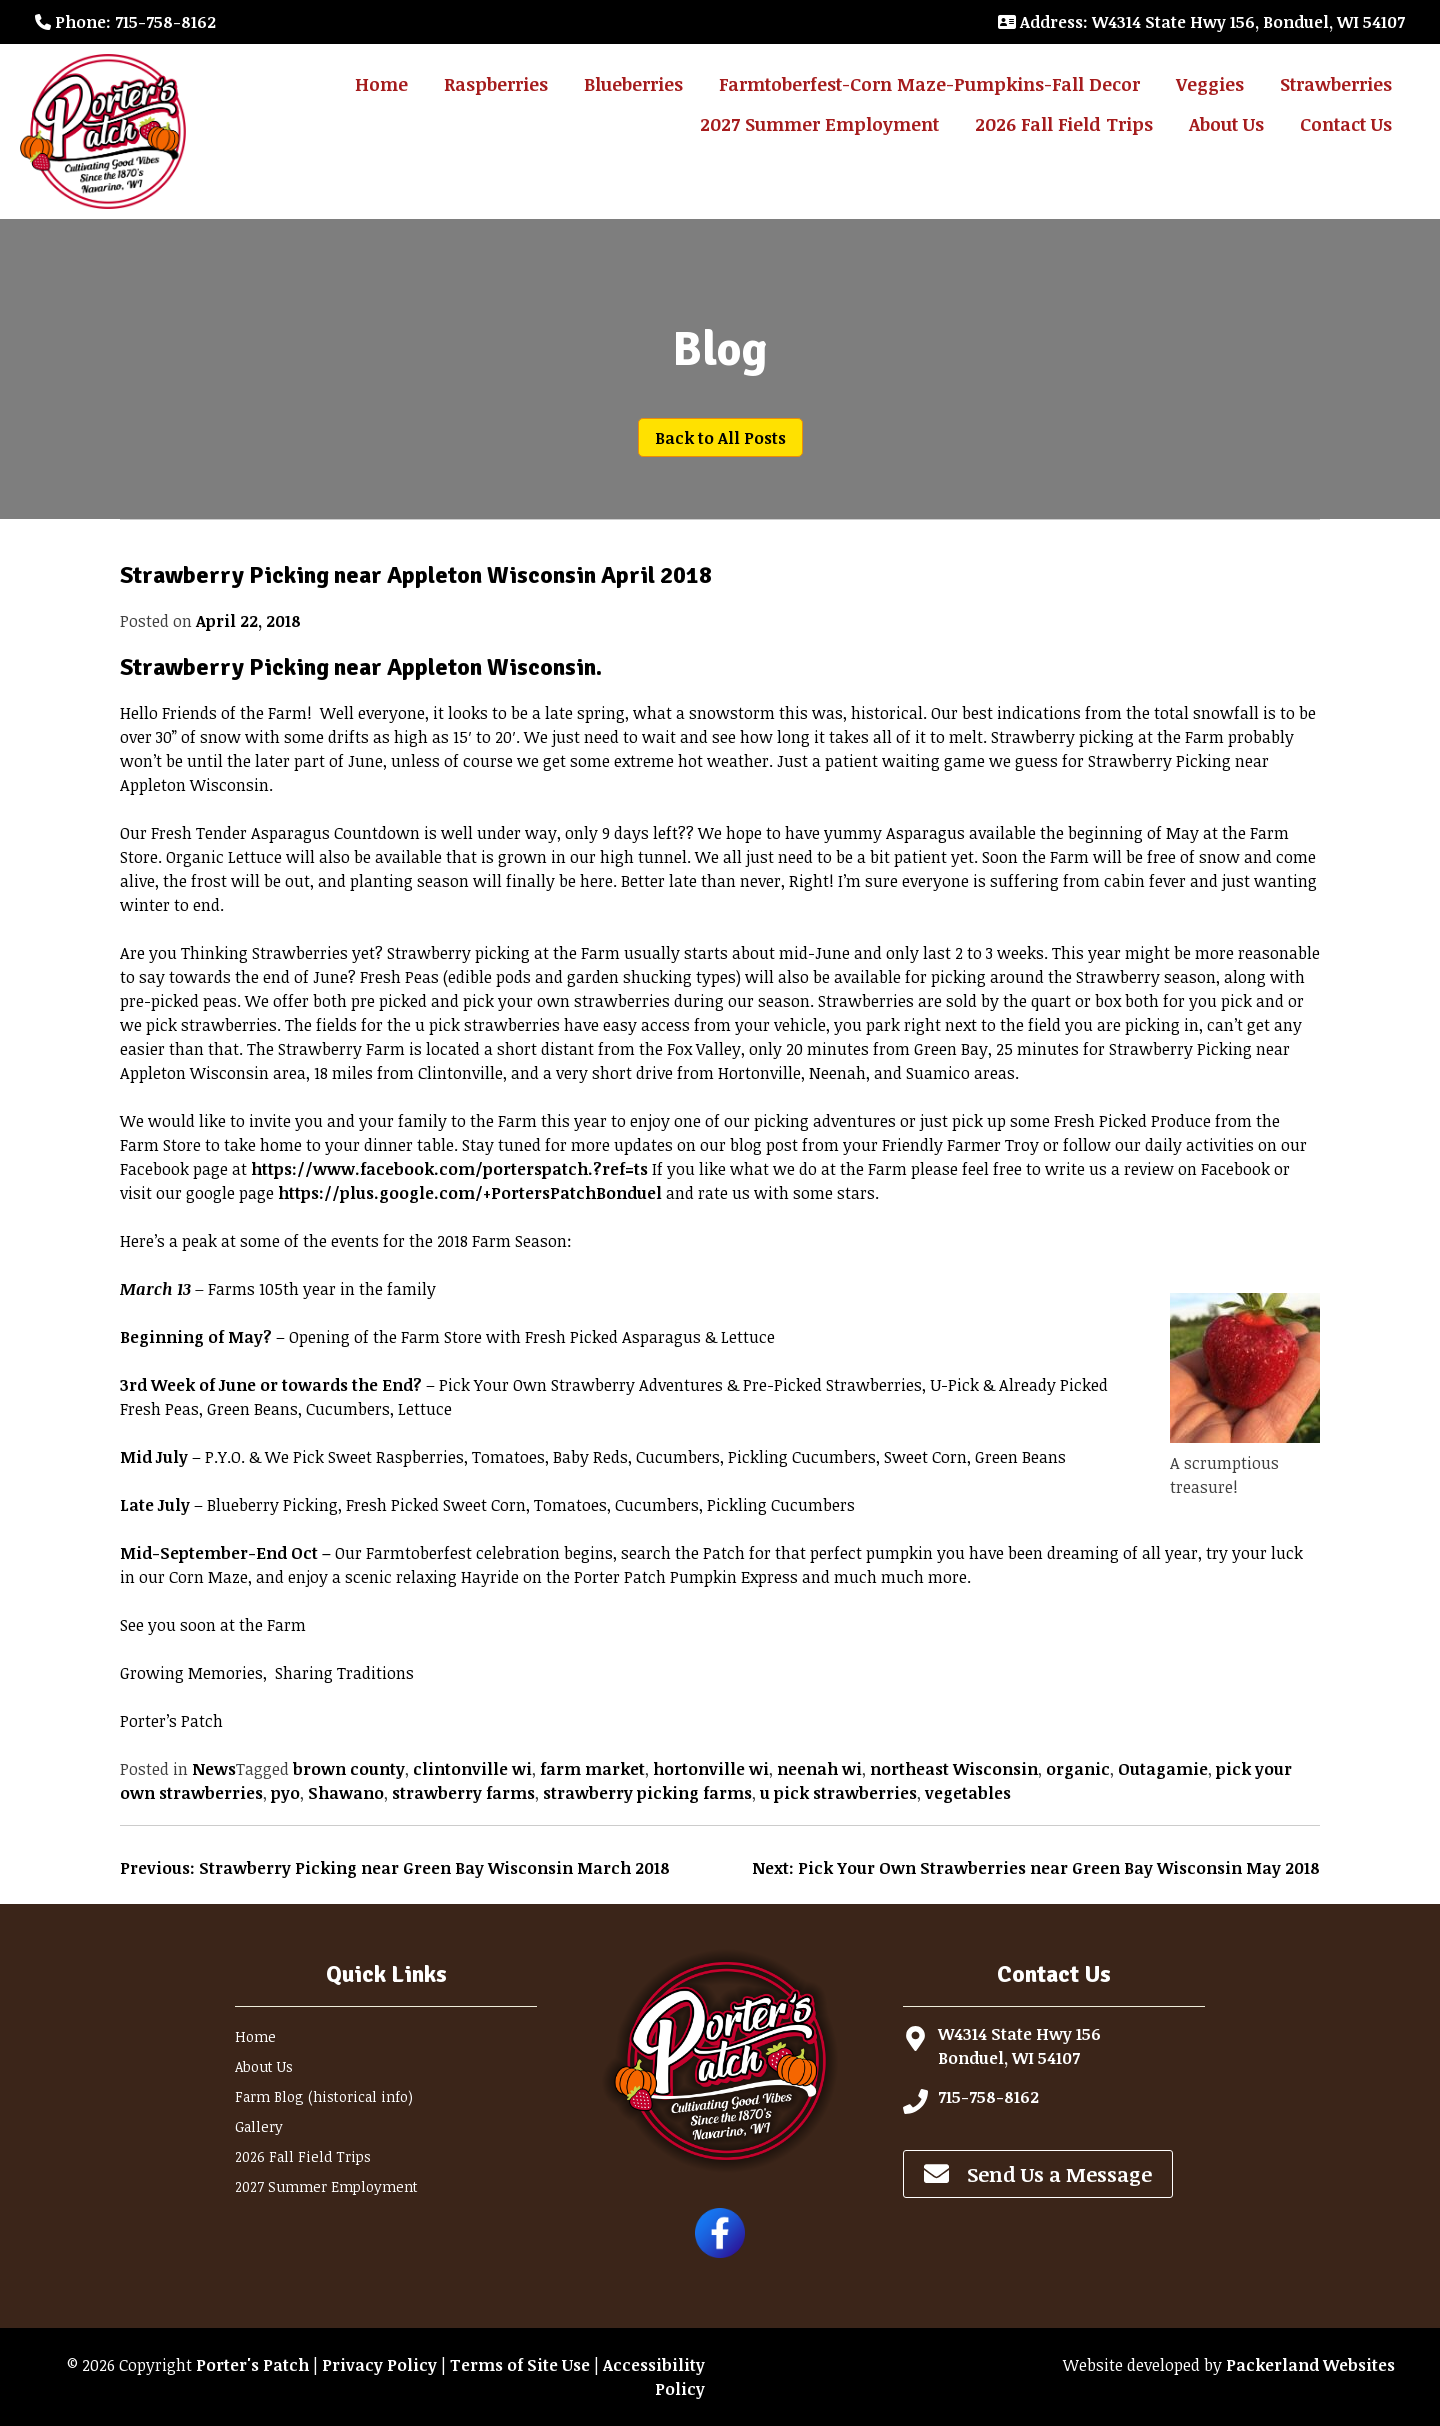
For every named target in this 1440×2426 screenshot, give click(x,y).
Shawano (346, 1793)
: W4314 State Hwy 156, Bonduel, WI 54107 (1201, 22)
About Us (1226, 124)
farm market (592, 1769)
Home (381, 84)
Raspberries (496, 84)
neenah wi (819, 1769)
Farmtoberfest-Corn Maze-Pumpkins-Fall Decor (929, 84)
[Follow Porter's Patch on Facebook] (720, 2252)
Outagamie (1163, 1769)
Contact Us (1346, 124)
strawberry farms (463, 1793)
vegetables (968, 1793)
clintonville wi (472, 1769)
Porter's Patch (252, 2365)
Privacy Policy (379, 2365)
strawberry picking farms (647, 1793)
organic (1078, 1769)
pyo (285, 1793)
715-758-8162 (988, 2097)
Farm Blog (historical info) (324, 2096)
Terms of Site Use (520, 2365)
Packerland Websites (1310, 2365)
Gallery (259, 2126)
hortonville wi (711, 1769)
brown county (349, 1769)
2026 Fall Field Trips (1064, 124)
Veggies (1210, 84)
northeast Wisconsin (954, 1769)
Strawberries (1336, 84)
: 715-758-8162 (125, 22)
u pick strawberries (838, 1793)
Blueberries (633, 84)
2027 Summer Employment (819, 124)
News (214, 1769)
